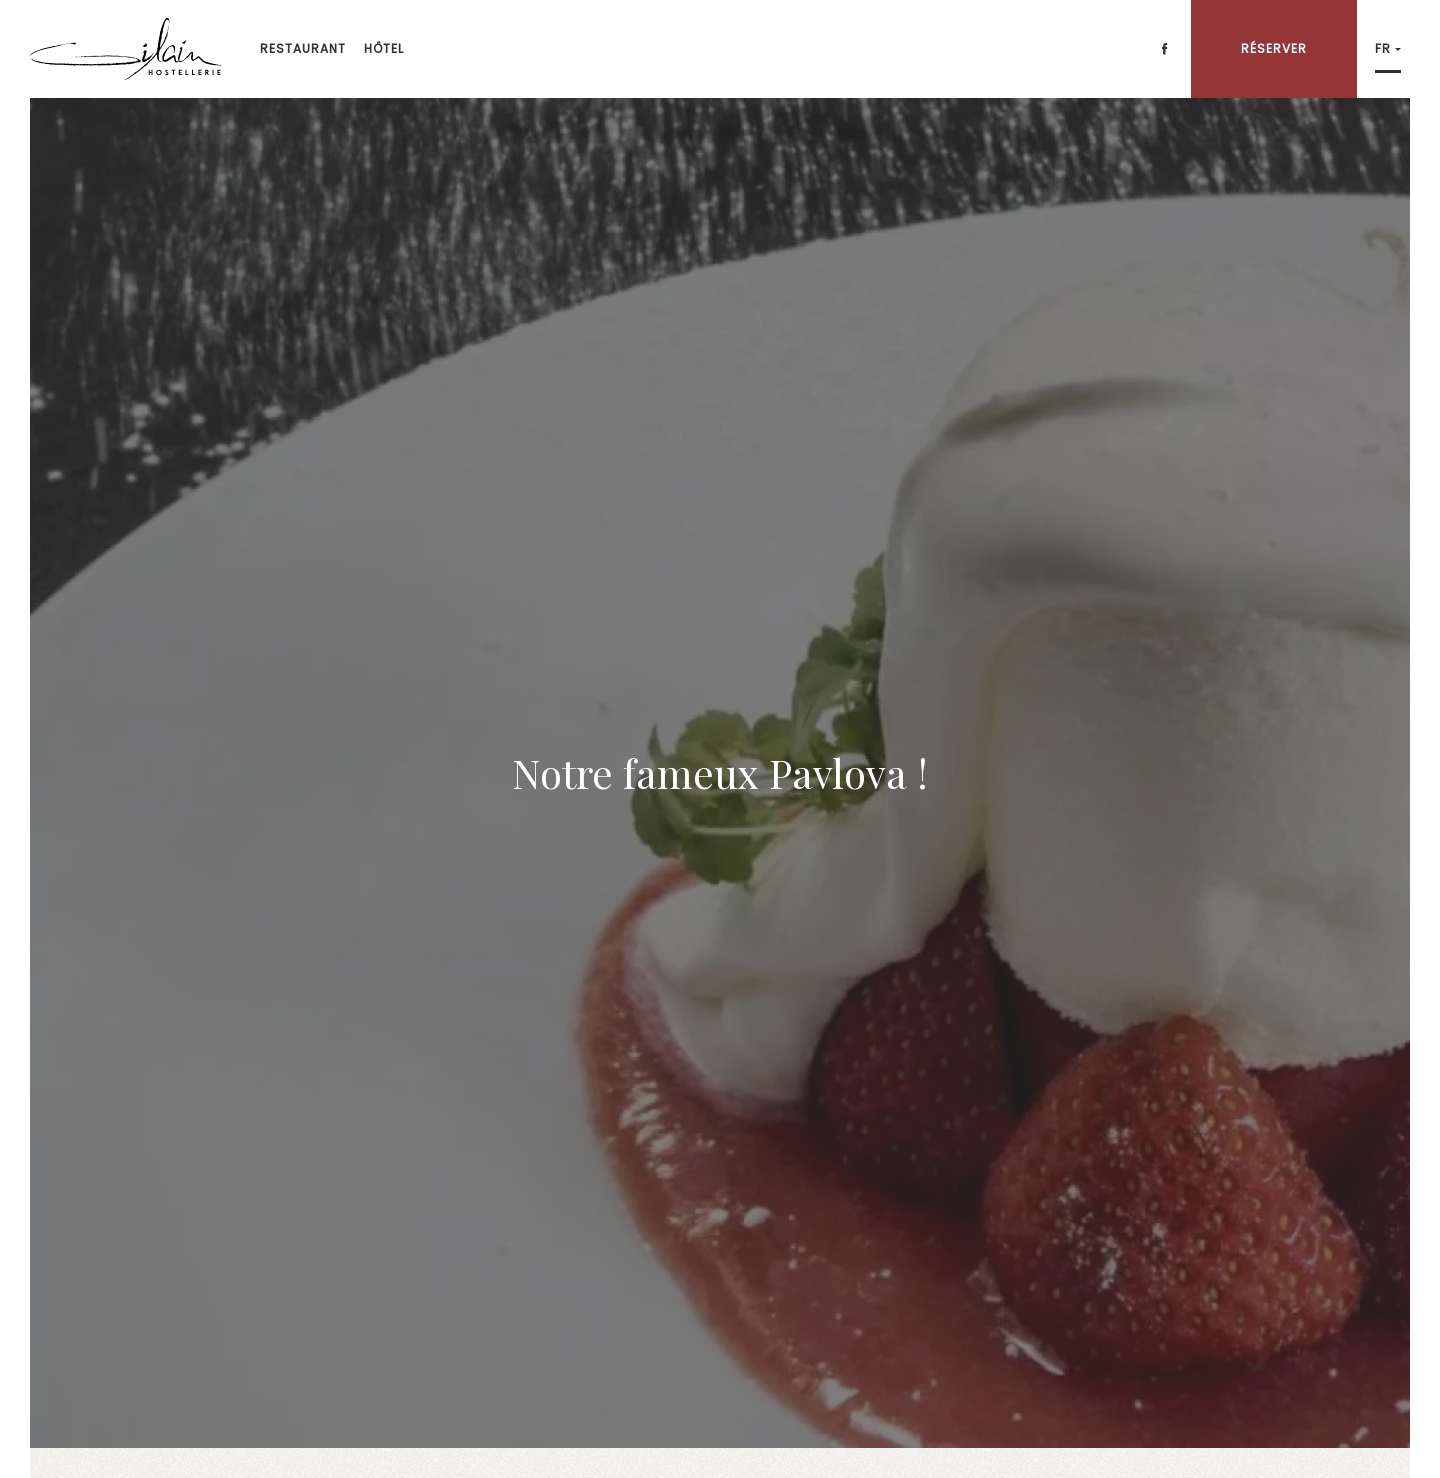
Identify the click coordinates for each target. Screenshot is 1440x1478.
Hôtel (384, 48)
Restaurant (303, 48)
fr (1383, 48)
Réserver (1274, 48)
